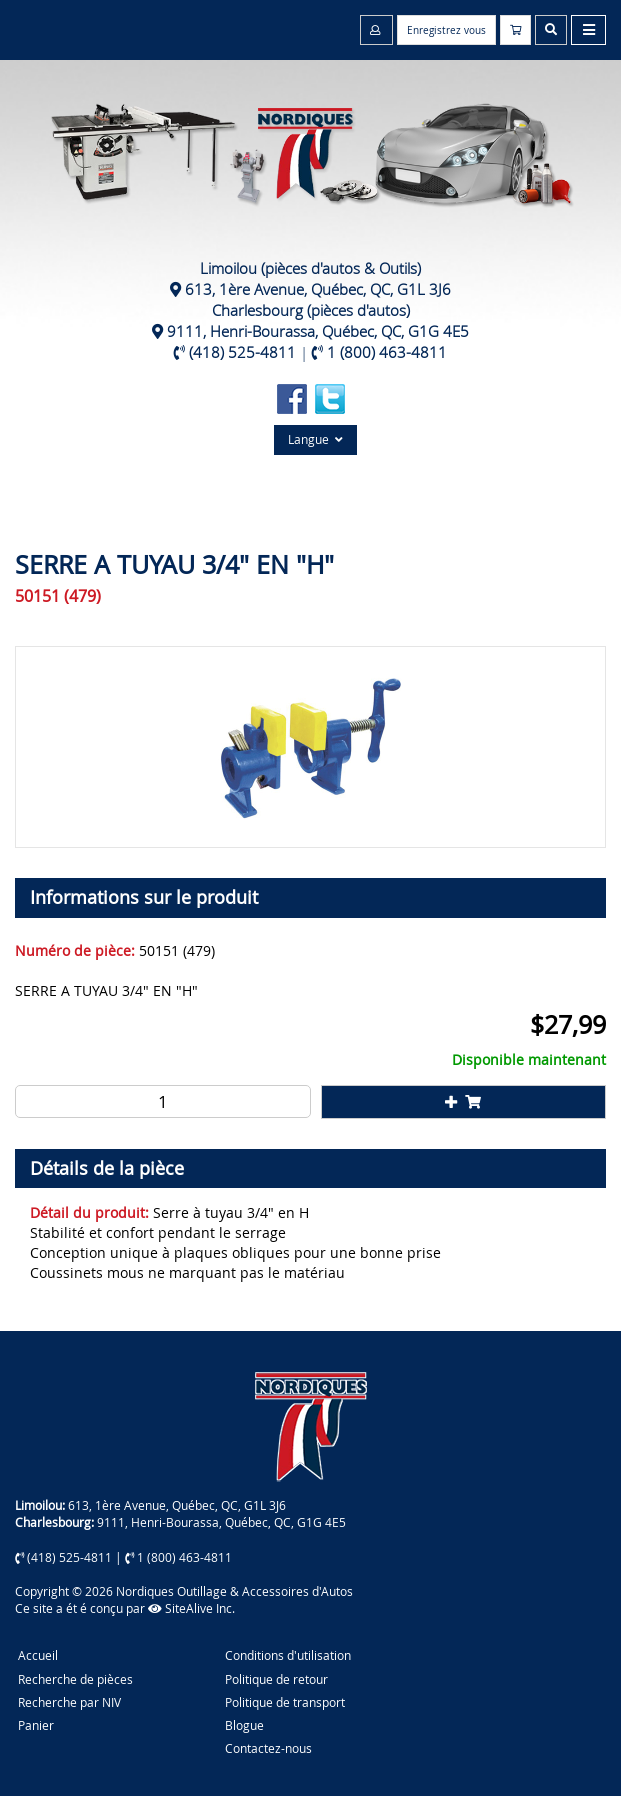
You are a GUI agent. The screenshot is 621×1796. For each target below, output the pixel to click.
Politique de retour (276, 1679)
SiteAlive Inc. (191, 1608)
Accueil (38, 1655)
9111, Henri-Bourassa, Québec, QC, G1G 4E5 (318, 331)
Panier (36, 1725)
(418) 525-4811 (242, 352)
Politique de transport (285, 1702)
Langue (315, 439)
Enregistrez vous (446, 30)
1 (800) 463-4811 (387, 352)
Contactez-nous (268, 1748)
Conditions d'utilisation (288, 1655)
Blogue (244, 1725)
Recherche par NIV (69, 1702)
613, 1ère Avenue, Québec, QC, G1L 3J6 (318, 289)
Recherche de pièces (75, 1679)
